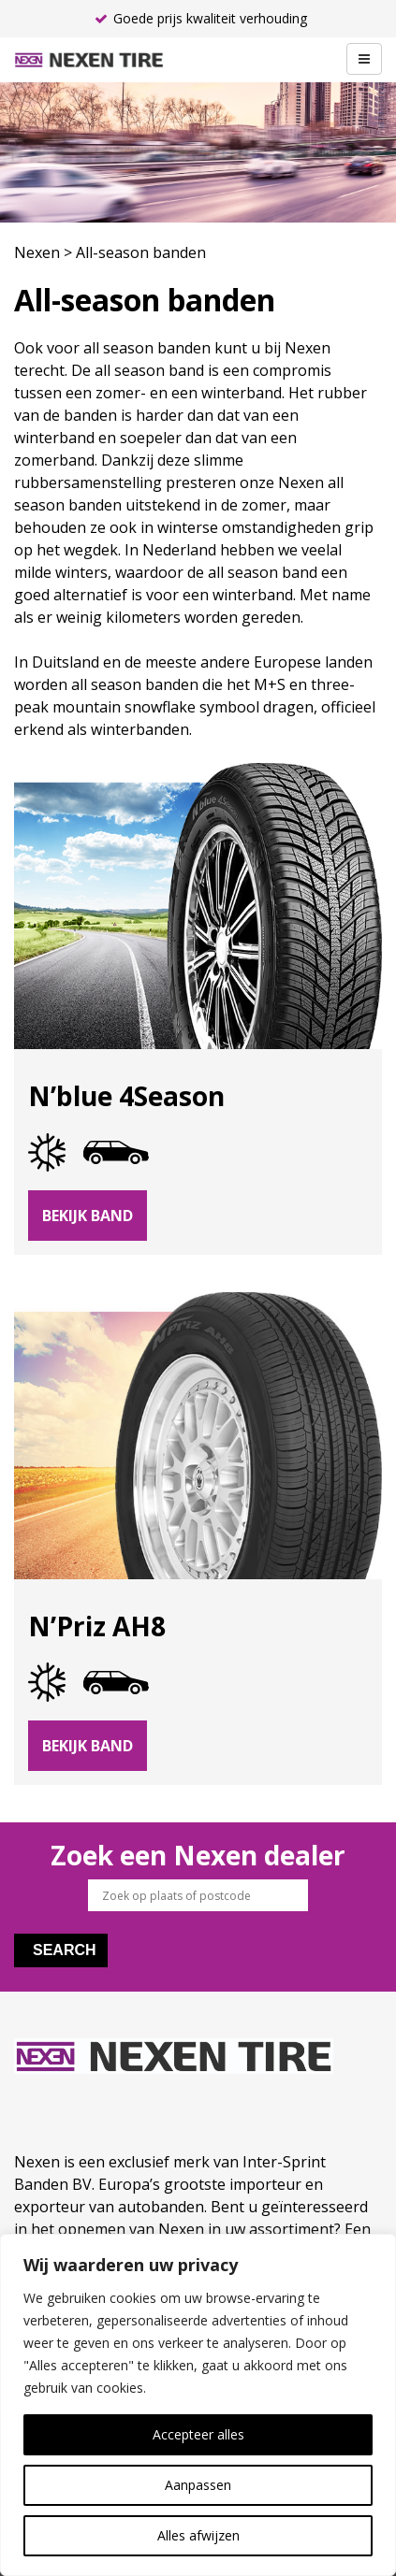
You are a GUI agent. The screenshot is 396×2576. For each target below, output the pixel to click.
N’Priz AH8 (97, 1626)
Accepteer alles (198, 2434)
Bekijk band (87, 1215)
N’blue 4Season (126, 1096)
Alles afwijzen (198, 2535)
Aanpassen (198, 2485)
